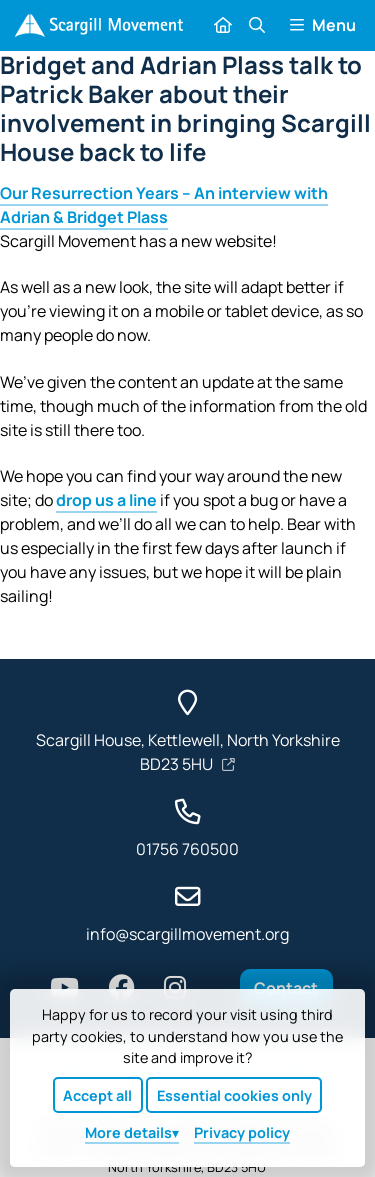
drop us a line (106, 500)
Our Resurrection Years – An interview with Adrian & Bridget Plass (164, 205)
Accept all (97, 1095)
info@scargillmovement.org (187, 934)
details (128, 1132)
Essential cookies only (234, 1095)
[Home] (98, 25)
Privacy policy (242, 1132)
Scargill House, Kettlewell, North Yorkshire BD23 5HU (188, 752)
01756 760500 (187, 849)
